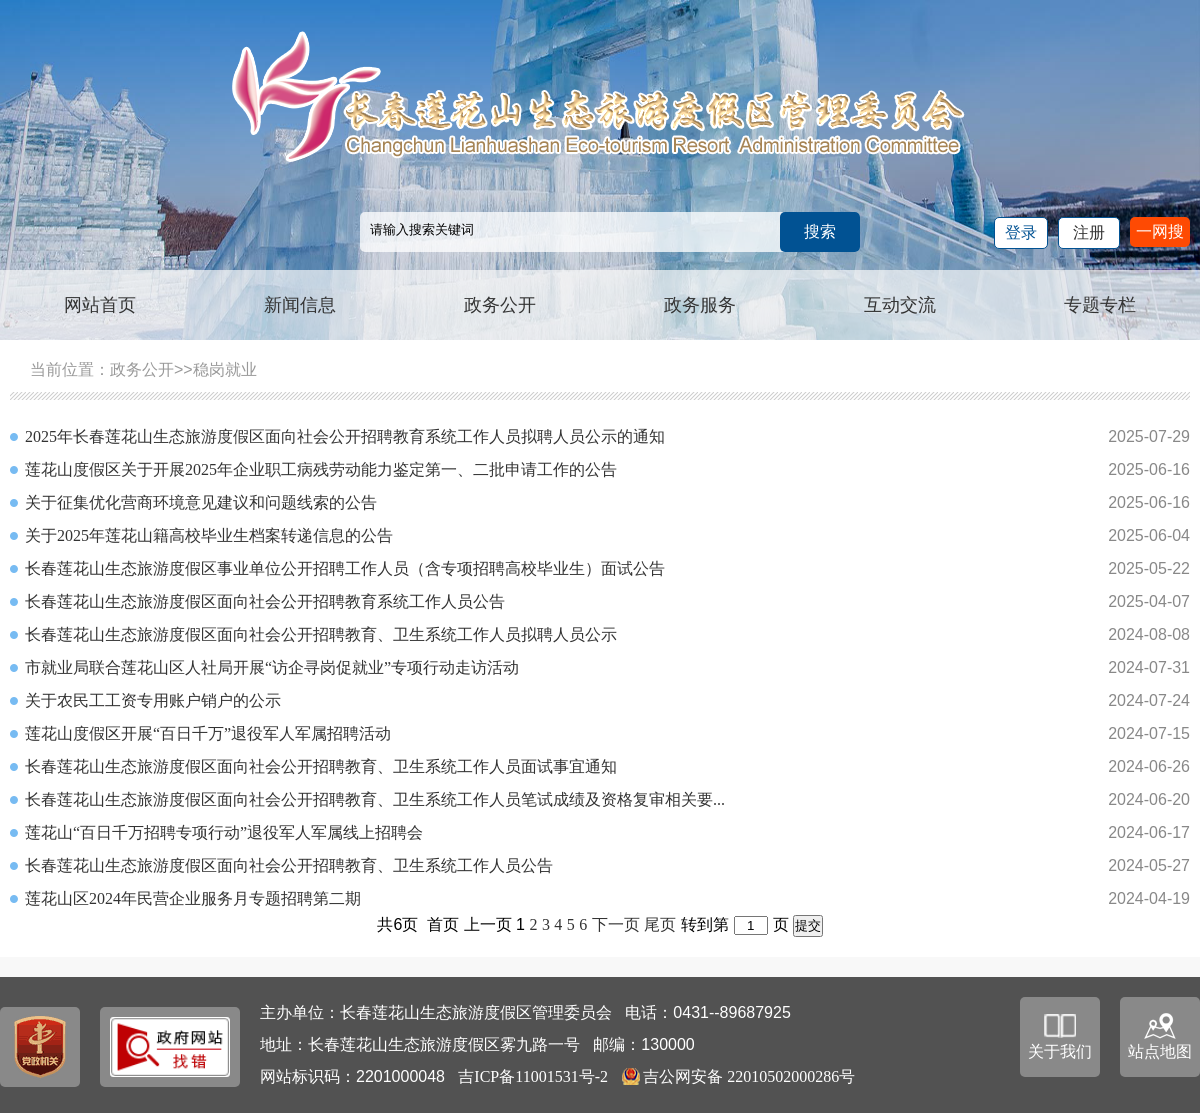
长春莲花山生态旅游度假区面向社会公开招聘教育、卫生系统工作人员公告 (289, 865)
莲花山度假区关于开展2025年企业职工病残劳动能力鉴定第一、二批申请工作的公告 (321, 469)
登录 (1021, 232)
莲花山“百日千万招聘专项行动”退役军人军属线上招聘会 (224, 832)
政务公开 (500, 305)
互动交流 (900, 305)
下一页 (616, 924)
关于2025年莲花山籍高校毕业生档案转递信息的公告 (209, 535)
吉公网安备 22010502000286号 (749, 1076)
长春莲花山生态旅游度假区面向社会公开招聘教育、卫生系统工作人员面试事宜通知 (321, 766)
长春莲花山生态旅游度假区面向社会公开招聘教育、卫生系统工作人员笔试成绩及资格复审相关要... (375, 799)
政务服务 (700, 305)
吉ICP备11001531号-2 (533, 1076)
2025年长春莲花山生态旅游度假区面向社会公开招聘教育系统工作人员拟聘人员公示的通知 (345, 436)
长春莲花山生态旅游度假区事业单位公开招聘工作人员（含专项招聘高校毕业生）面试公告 (345, 568)
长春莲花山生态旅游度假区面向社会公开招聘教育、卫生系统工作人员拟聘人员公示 (321, 634)
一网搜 (1160, 231)
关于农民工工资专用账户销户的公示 (153, 700)
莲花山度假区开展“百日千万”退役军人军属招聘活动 (208, 733)
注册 (1089, 232)
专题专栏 (1100, 305)
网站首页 (100, 305)
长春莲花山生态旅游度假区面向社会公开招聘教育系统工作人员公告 (265, 601)
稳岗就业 (225, 369)
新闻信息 (300, 305)
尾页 (660, 924)
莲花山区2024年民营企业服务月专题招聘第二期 (193, 898)
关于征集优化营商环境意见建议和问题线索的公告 (201, 502)
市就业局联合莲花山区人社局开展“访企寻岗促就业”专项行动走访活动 (272, 667)
